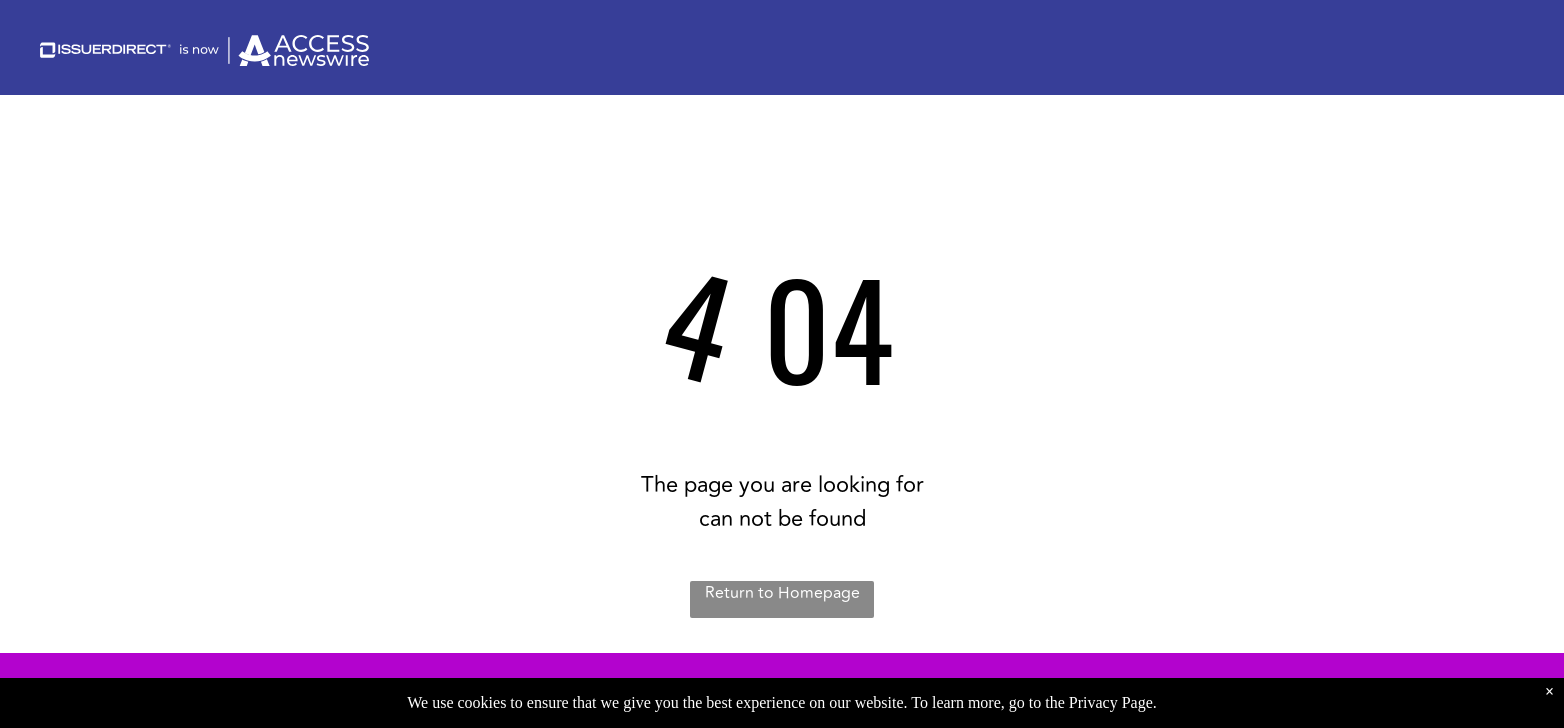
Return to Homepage (782, 593)
